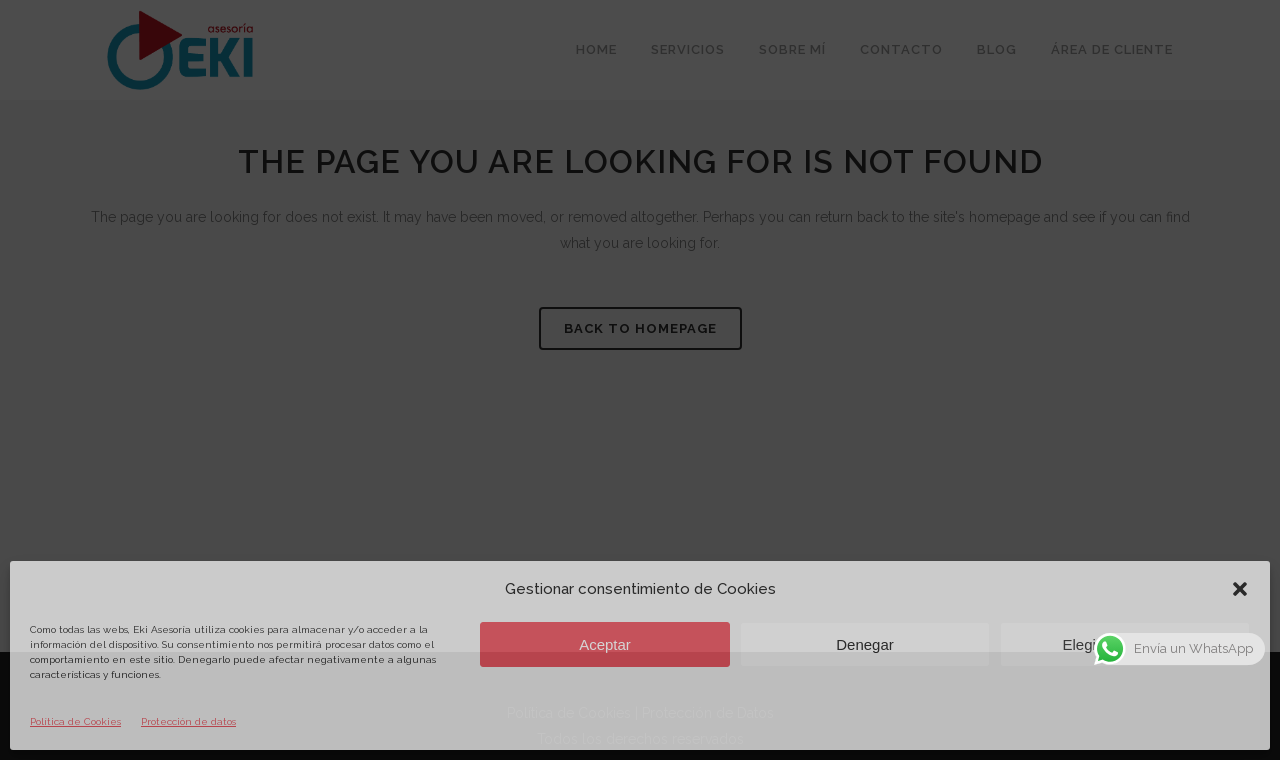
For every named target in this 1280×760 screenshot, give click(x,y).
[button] (1240, 589)
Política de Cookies (75, 721)
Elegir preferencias (1124, 644)
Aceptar (605, 644)
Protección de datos (188, 721)
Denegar (865, 644)
